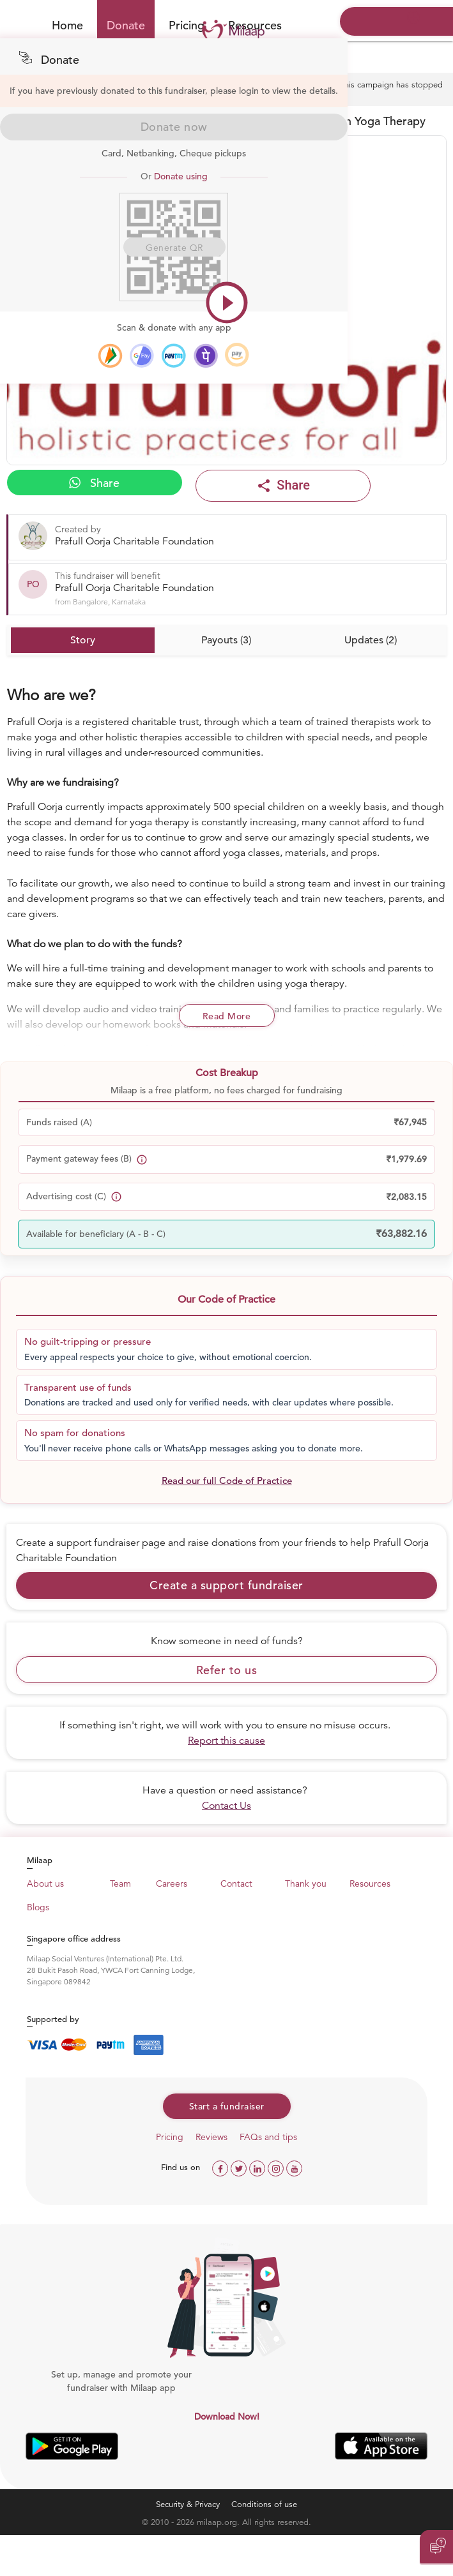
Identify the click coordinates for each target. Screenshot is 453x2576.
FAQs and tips (268, 2137)
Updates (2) (370, 640)
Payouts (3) (226, 640)
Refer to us (226, 1670)
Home (67, 25)
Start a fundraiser (227, 2106)
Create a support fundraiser (226, 1585)
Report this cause (226, 1740)
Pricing (186, 25)
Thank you (305, 1883)
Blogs (38, 1907)
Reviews (211, 2137)
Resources (369, 1883)
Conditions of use (264, 2504)
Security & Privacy (188, 2504)
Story (82, 640)
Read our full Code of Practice (227, 1480)
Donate (126, 25)
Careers (171, 1883)
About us (45, 1883)
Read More (227, 1016)
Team (120, 1883)
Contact (236, 1883)
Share (94, 483)
